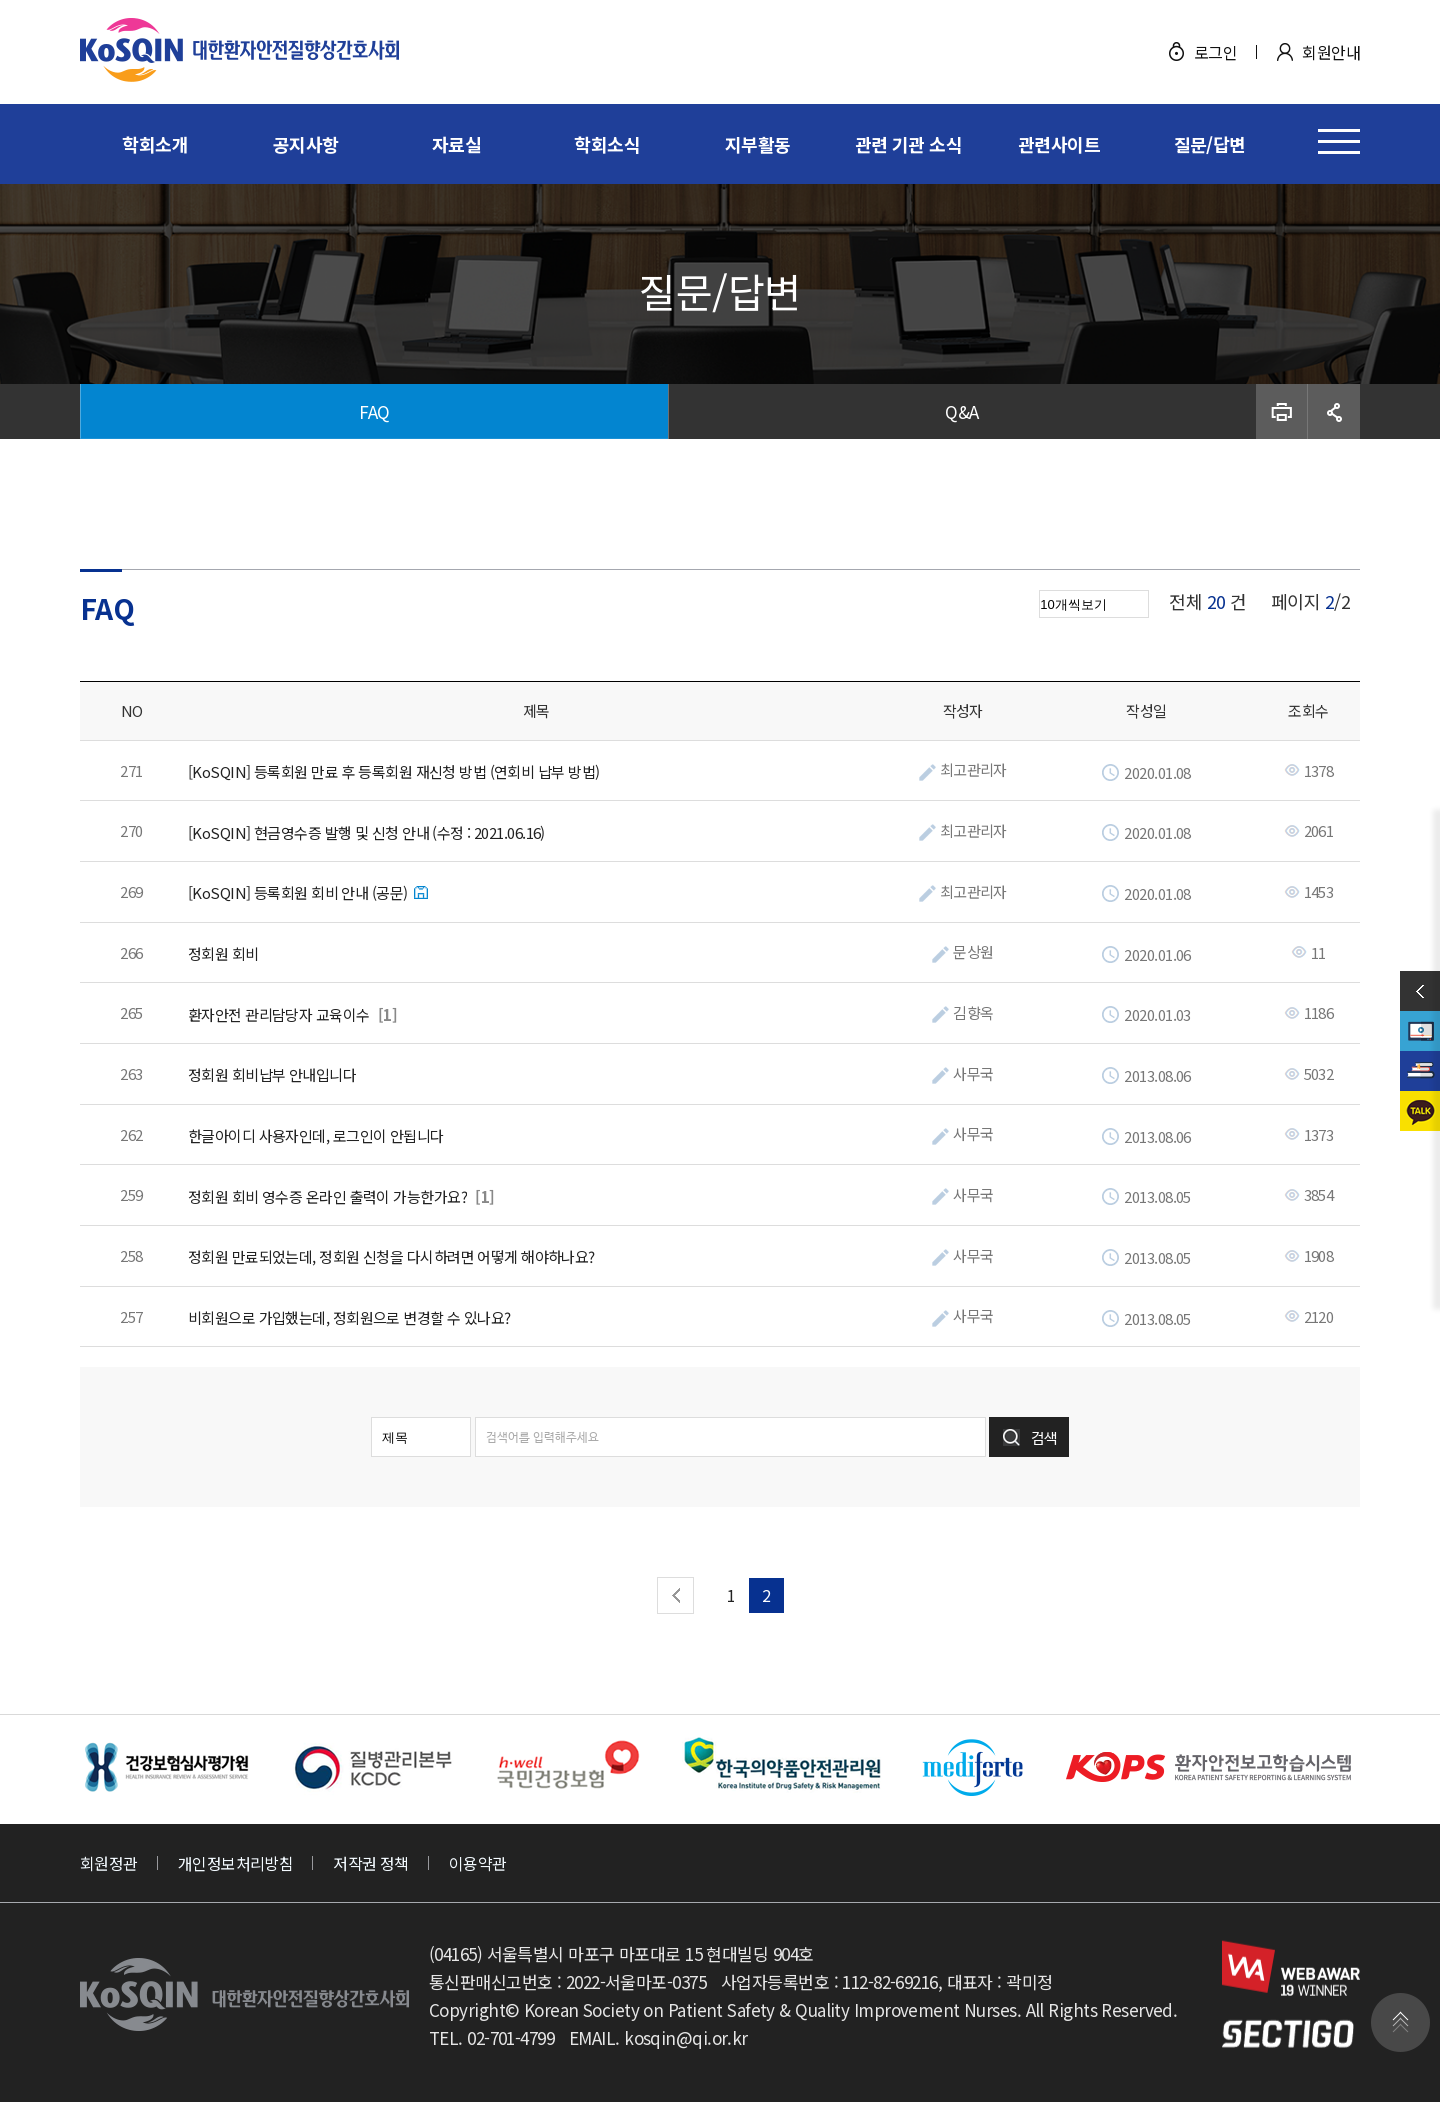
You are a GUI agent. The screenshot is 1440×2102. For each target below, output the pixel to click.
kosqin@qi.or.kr (686, 2037)
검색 (1044, 1437)
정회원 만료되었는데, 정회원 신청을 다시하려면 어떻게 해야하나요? (391, 1257)
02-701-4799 (510, 2037)
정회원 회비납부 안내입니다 (272, 1075)
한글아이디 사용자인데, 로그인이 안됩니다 (316, 1136)
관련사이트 (1059, 144)
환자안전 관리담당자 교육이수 (279, 1015)
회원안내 (1331, 52)
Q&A (961, 411)
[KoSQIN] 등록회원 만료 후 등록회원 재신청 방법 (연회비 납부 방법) (393, 772)
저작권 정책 (371, 1863)
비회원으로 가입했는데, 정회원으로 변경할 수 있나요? (349, 1318)
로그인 (1215, 52)
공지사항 (306, 144)
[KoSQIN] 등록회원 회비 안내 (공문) (298, 893)
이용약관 (478, 1863)
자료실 (456, 144)
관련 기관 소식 (909, 144)
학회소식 (607, 144)
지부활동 (758, 144)
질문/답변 (1210, 144)
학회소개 (155, 144)
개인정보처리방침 (236, 1863)
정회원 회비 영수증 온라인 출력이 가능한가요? (327, 1197)
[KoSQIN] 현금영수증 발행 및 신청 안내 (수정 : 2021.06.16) (366, 833)
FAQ (374, 411)
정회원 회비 (223, 954)
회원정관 (109, 1863)
